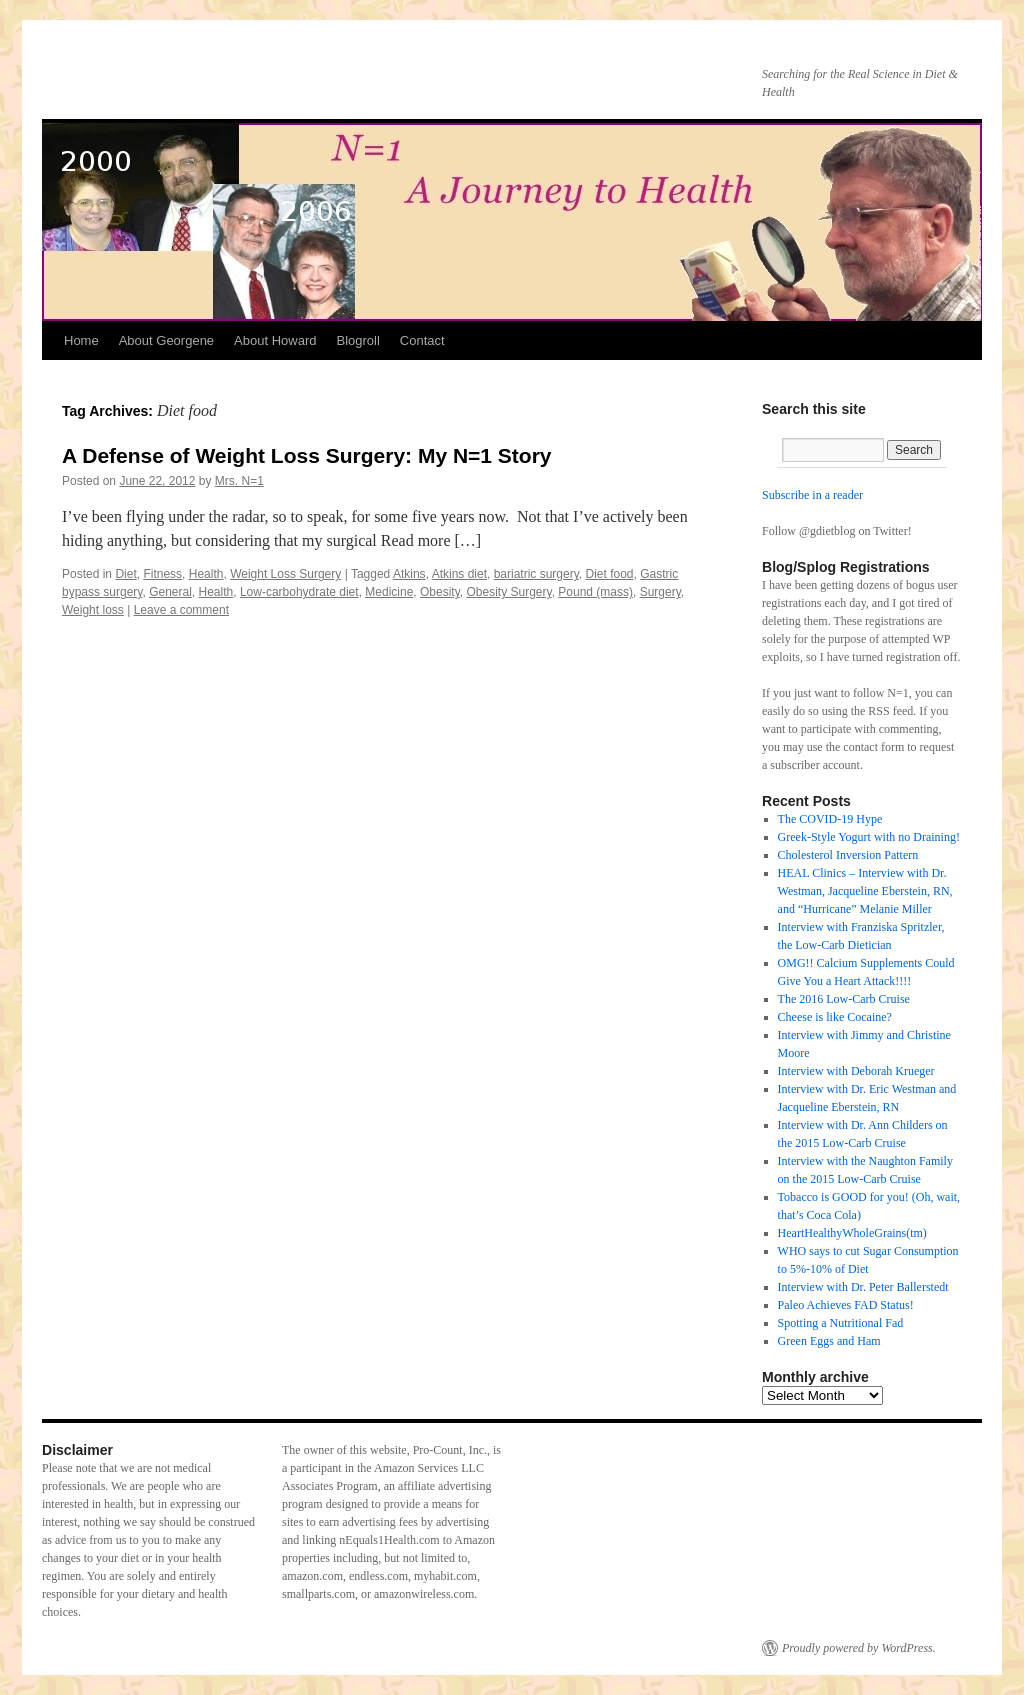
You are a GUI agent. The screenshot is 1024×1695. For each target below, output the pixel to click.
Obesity (440, 592)
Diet (125, 574)
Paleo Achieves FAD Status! (846, 1305)
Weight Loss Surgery (285, 574)
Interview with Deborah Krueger (856, 1071)
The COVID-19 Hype (830, 819)
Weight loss (93, 610)
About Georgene (166, 340)
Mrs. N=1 (239, 481)
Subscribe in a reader (812, 495)
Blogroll (357, 340)
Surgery (660, 592)
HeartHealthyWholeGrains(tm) (852, 1233)
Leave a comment (181, 610)
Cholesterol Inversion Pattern (848, 855)
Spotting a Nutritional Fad (841, 1323)
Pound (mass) (595, 592)
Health (206, 574)
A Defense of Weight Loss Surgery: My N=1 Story (307, 455)
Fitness (162, 574)
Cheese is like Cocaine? (835, 1017)
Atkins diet (459, 574)
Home (81, 340)
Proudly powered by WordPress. (859, 1648)
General (170, 592)
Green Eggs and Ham (829, 1341)
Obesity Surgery (508, 592)
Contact (422, 340)
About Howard (275, 340)
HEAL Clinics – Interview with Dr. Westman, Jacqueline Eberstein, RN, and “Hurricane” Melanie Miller (865, 891)
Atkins (409, 574)
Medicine (389, 592)
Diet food (609, 574)
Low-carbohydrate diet (299, 592)
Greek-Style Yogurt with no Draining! (869, 837)
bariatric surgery (536, 574)
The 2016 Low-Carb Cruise (844, 999)
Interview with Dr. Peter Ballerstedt (863, 1287)
